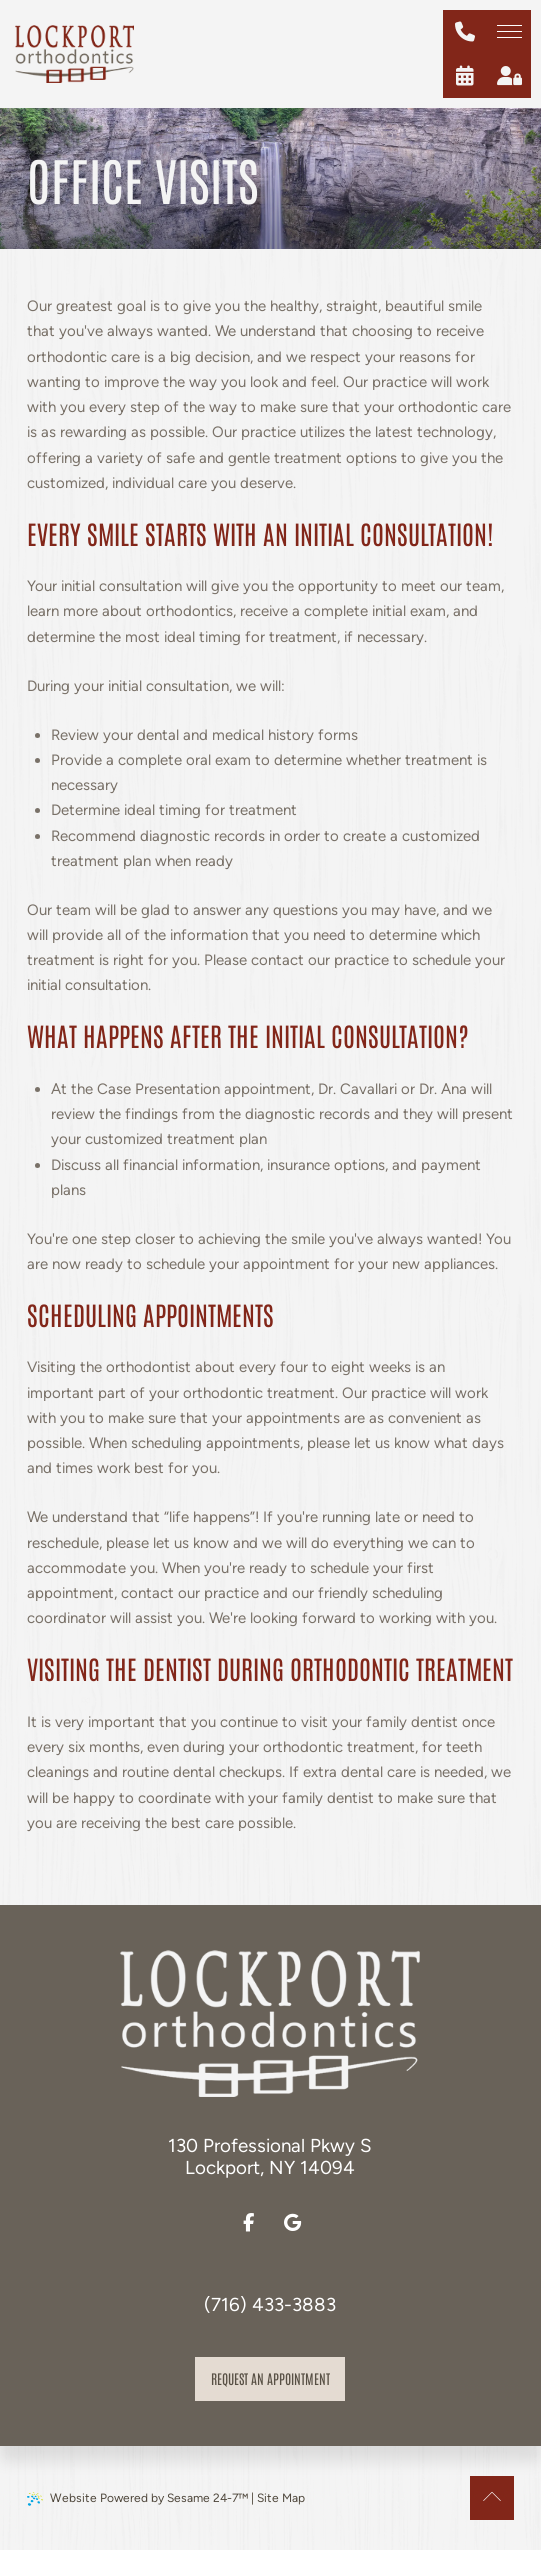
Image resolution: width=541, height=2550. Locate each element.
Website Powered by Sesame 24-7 (137, 2498)
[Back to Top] (492, 2498)
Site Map (281, 2498)
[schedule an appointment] (465, 76)
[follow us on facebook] (248, 2223)
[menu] (509, 32)
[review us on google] (292, 2223)
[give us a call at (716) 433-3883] (465, 32)
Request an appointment (270, 2378)
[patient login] (509, 76)
